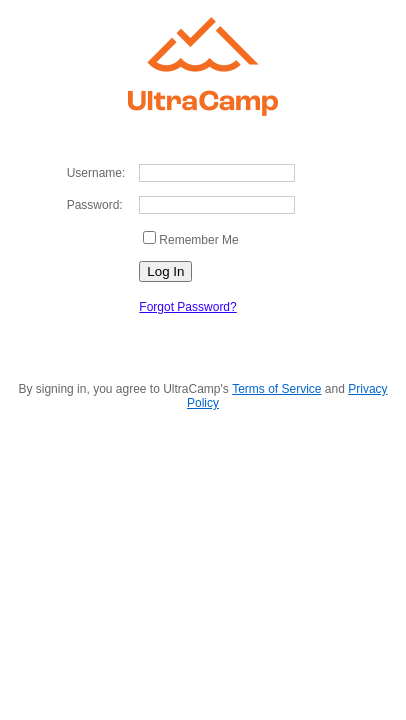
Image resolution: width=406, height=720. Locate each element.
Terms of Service (276, 389)
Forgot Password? (187, 307)
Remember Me (198, 240)
